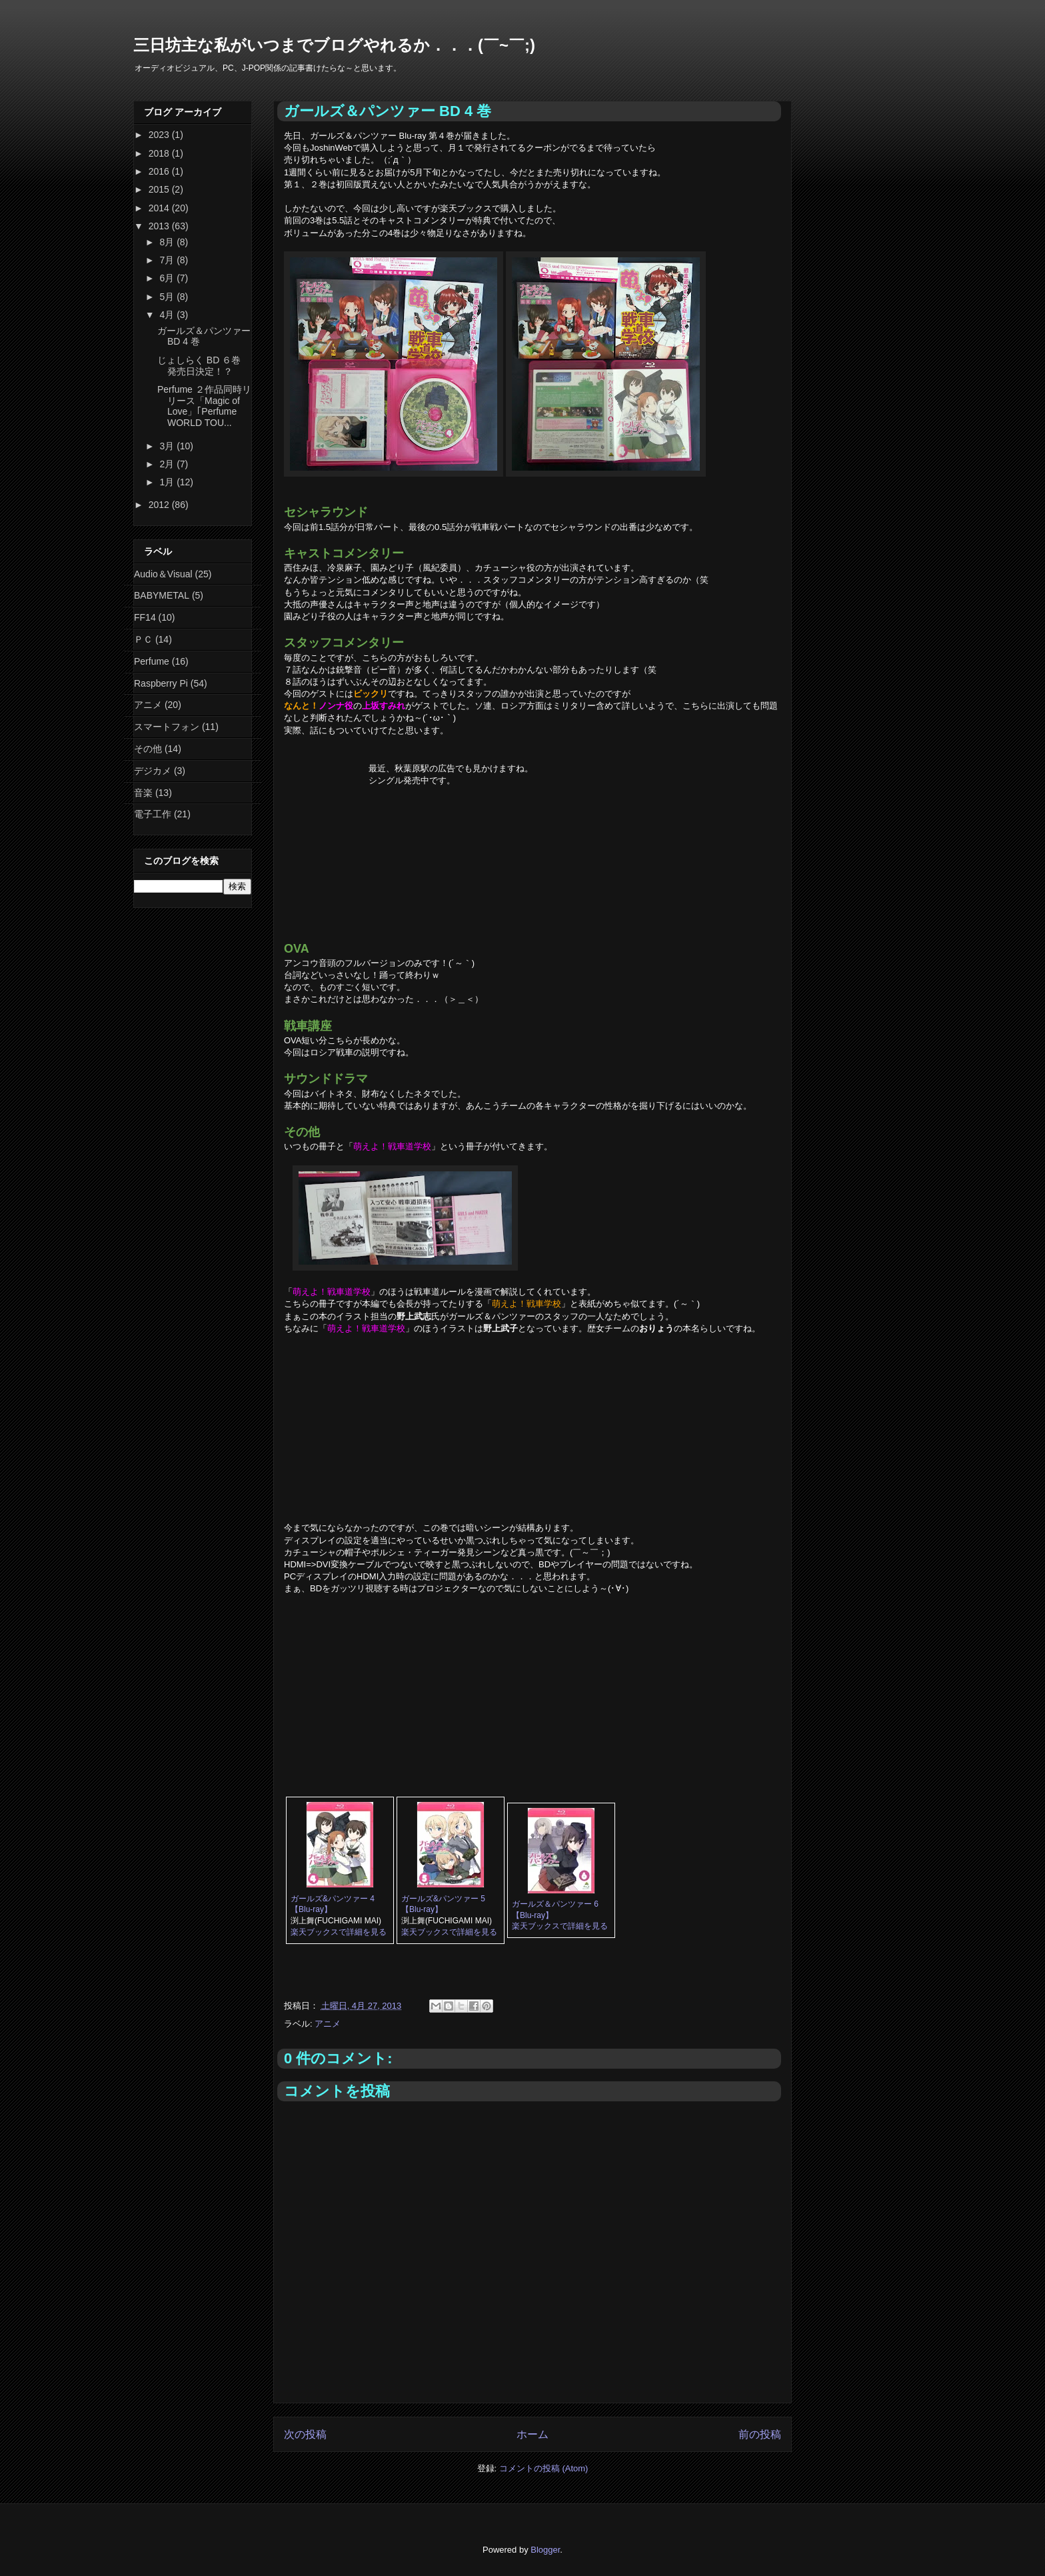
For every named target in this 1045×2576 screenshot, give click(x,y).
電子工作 (152, 814)
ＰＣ (143, 639)
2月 (168, 464)
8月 (168, 242)
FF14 (145, 617)
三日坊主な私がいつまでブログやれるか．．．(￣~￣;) (334, 45)
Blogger (545, 2550)
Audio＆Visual (163, 574)
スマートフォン (166, 726)
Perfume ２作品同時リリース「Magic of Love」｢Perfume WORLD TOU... (204, 406)
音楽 (143, 792)
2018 (160, 153)
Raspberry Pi (161, 683)
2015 (160, 189)
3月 (168, 446)
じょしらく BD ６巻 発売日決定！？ (199, 366)
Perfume (151, 661)
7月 (168, 260)
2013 (160, 226)
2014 (160, 208)
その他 (148, 748)
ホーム (532, 2434)
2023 (160, 134)
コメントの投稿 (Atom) (543, 2468)
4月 (168, 314)
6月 (168, 278)
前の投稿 (759, 2434)
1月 (168, 482)
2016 (160, 171)
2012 (160, 504)
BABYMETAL (161, 595)
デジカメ (152, 770)
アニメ (328, 2024)
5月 (168, 296)
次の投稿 (305, 2434)
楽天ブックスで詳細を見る (339, 1932)
